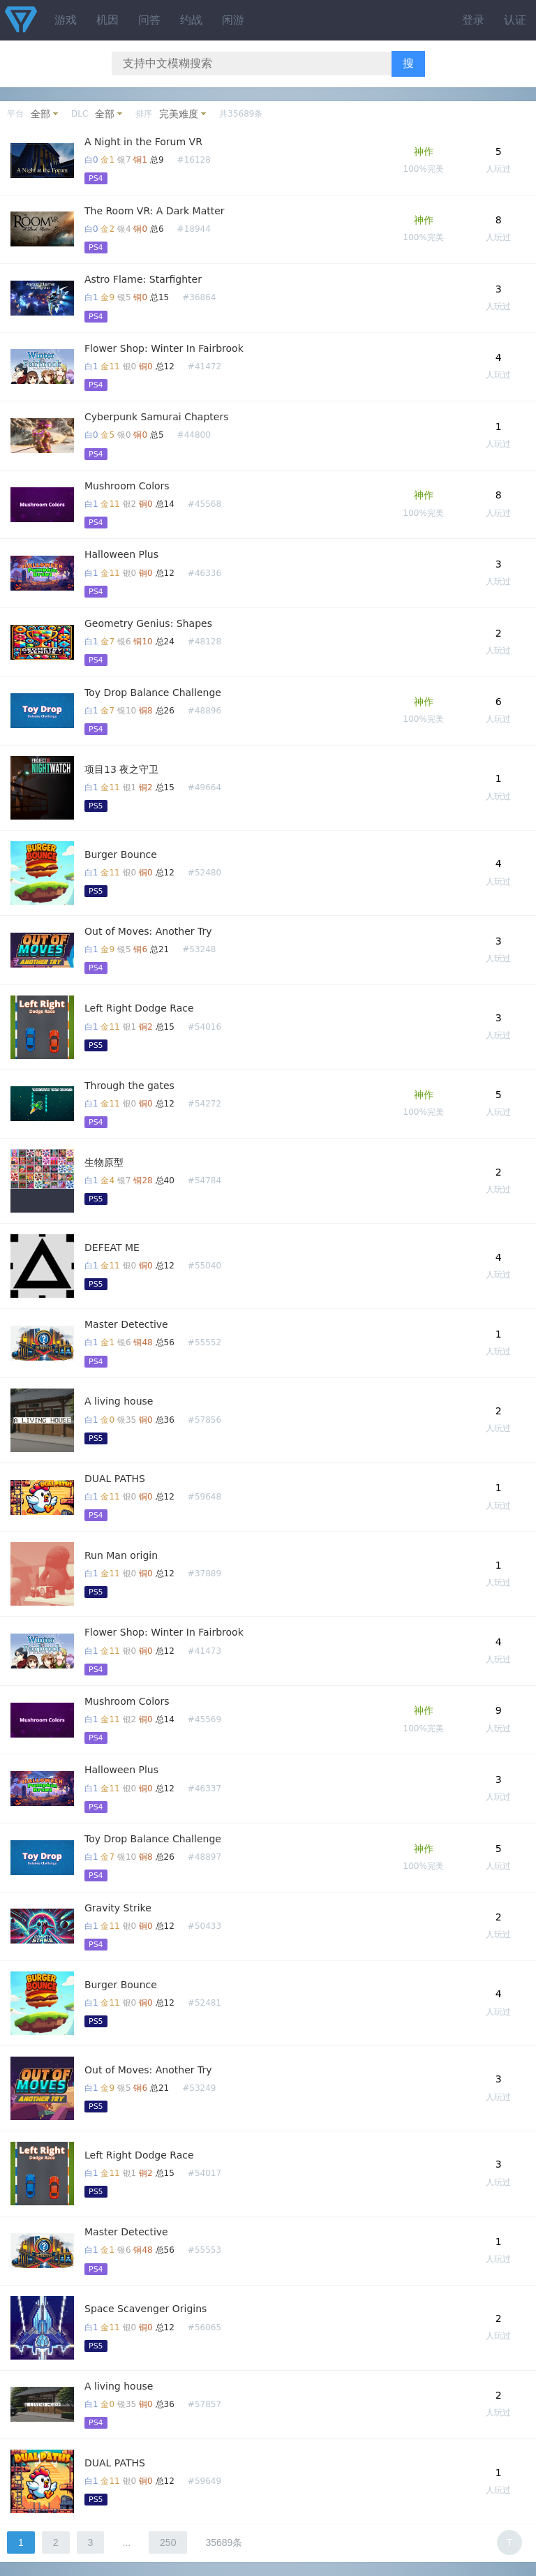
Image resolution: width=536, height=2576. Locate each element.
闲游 (233, 20)
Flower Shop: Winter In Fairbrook (164, 348)
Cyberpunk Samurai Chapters (156, 416)
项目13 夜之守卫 (121, 769)
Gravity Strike (117, 1908)
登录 (473, 20)
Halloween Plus (121, 554)
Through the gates (129, 1085)
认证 (515, 20)
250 (168, 2542)
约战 (191, 20)
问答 (149, 20)
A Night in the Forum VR (143, 141)
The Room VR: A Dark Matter (154, 210)
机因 (107, 20)
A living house (118, 1401)
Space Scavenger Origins (145, 2308)
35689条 (223, 2542)
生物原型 (104, 1162)
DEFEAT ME (112, 1247)
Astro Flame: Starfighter (143, 279)
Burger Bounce (120, 854)
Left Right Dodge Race (139, 1008)
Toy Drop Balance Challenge (152, 692)
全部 (40, 113)
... (126, 2542)
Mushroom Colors (127, 485)
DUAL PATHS (114, 1478)
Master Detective (126, 1324)
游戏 (65, 20)
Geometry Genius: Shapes (148, 623)
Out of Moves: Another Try (148, 931)
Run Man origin (121, 1555)
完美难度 (178, 113)
